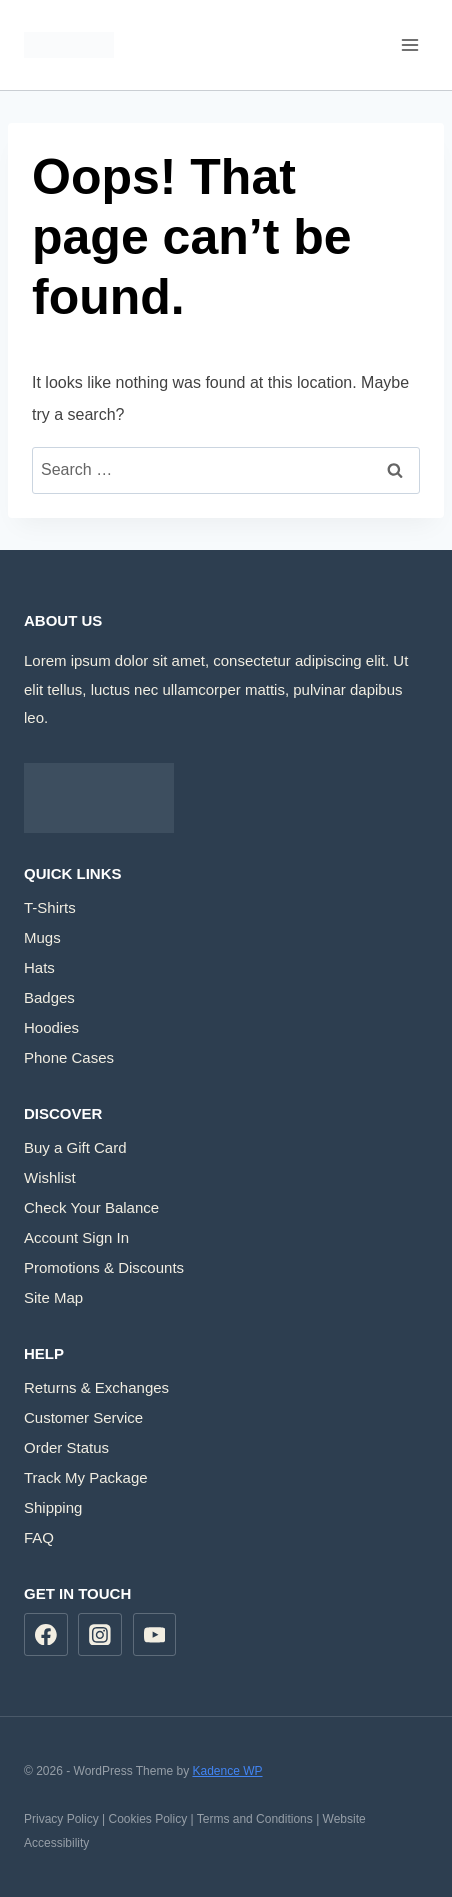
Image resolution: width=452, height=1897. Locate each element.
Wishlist (50, 1177)
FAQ (39, 1537)
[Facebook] (46, 1635)
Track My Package (86, 1477)
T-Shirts (50, 907)
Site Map (53, 1297)
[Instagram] (100, 1635)
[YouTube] (155, 1635)
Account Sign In (76, 1237)
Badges (49, 997)
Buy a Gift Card (75, 1147)
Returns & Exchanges (96, 1387)
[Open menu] (409, 44)
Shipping (53, 1507)
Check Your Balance (91, 1207)
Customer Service (83, 1417)
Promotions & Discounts (104, 1267)
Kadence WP (227, 1771)
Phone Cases (69, 1057)
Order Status (66, 1447)
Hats (39, 967)
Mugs (42, 937)
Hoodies (51, 1027)
